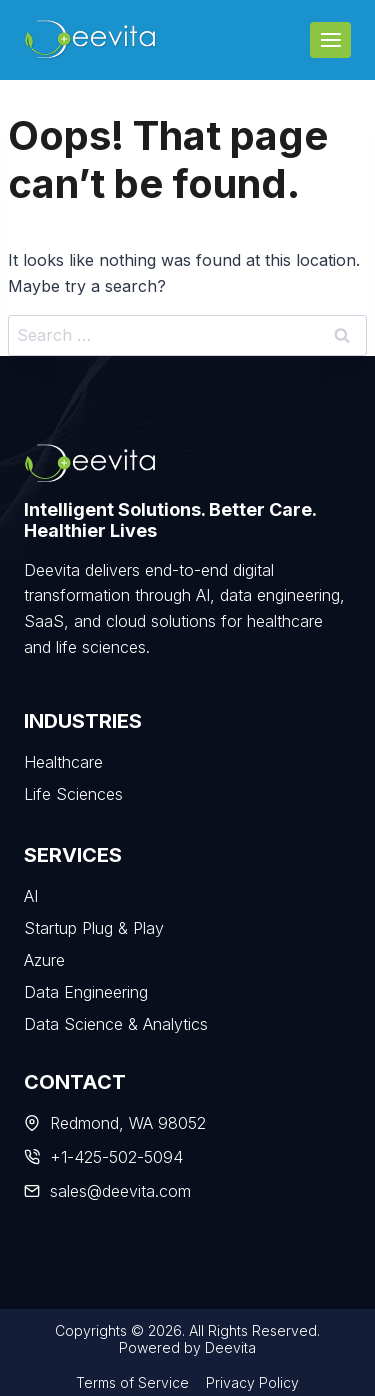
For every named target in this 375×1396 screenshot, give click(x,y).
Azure (44, 960)
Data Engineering (86, 992)
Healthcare (63, 762)
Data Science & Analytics (116, 1024)
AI (31, 896)
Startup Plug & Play (94, 928)
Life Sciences (73, 794)
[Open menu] (330, 39)
